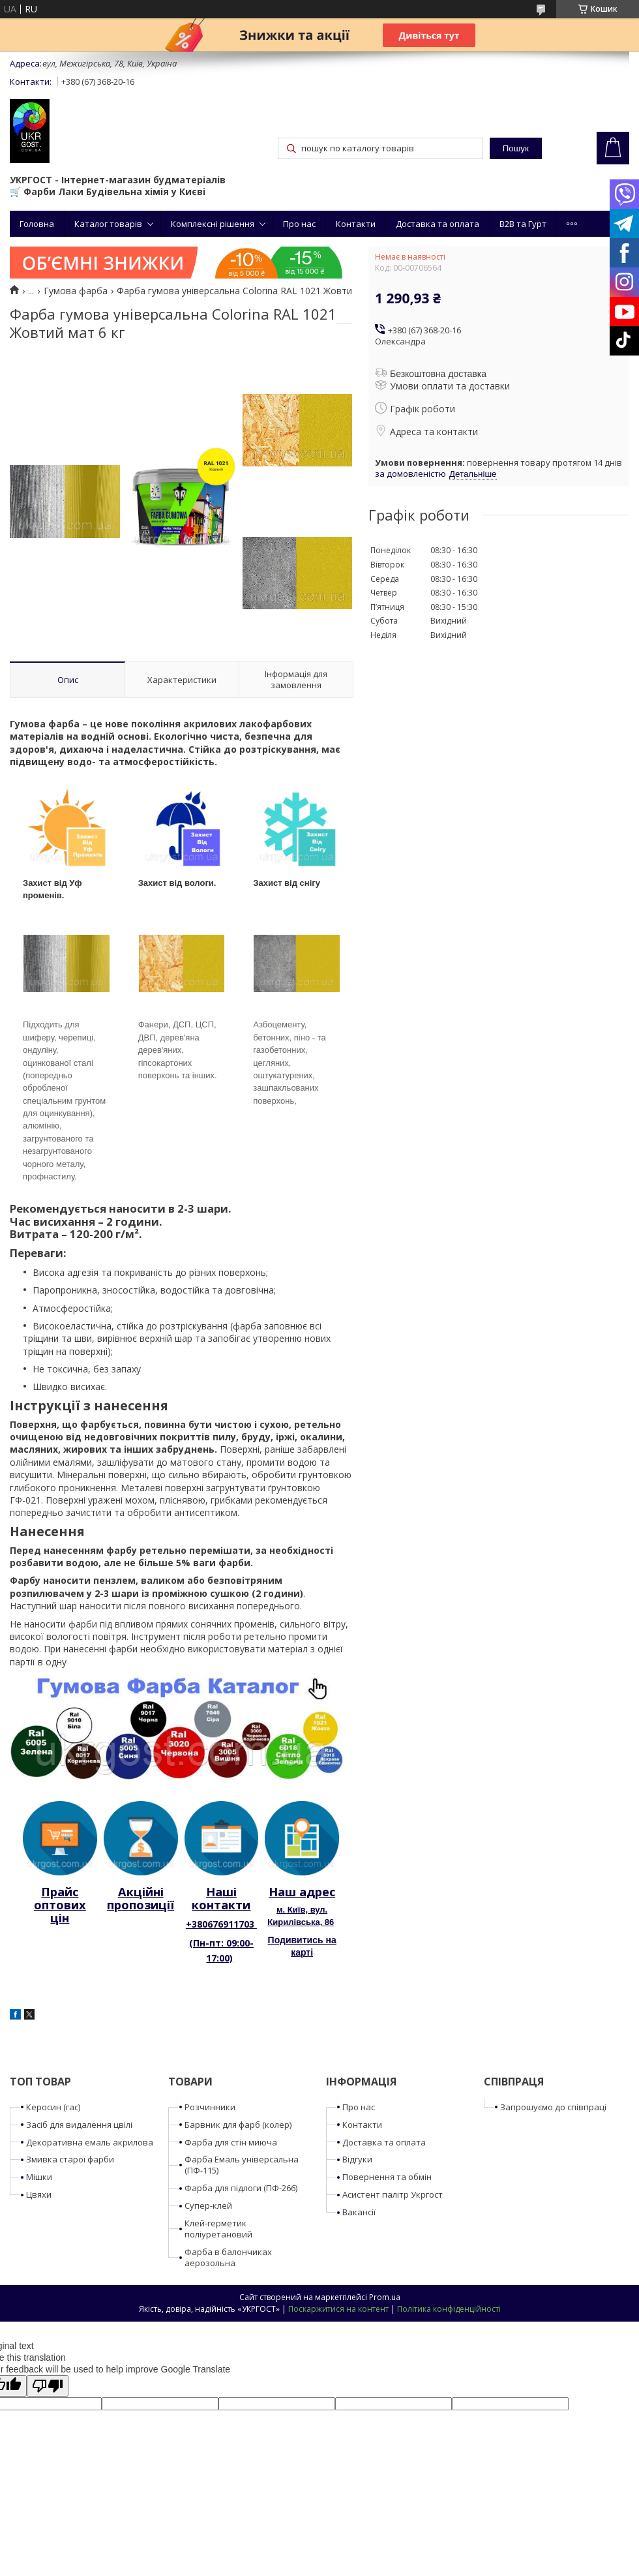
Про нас (299, 224)
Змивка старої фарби (70, 2159)
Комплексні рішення (212, 224)
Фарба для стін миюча (231, 2142)
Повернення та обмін (387, 2177)
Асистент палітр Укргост (392, 2194)
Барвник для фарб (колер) (238, 2124)
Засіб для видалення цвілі (79, 2124)
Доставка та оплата (437, 224)
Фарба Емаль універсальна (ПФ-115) (242, 2164)
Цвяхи (39, 2194)
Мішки (39, 2177)
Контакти (356, 224)
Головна (37, 224)
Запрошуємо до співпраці (553, 2107)
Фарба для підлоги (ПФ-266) (241, 2188)
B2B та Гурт (522, 224)
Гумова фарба (76, 291)
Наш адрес (302, 1892)
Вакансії (359, 2212)
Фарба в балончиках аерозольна (228, 2257)
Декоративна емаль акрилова (89, 2142)
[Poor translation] (47, 2386)
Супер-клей (208, 2205)
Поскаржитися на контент (338, 2308)
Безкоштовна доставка (438, 374)
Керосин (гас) (53, 2107)
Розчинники (210, 2107)
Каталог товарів (108, 224)
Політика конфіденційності (449, 2308)
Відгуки (357, 2159)
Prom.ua (384, 2297)
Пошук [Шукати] (516, 148)
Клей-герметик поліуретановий (218, 2228)
